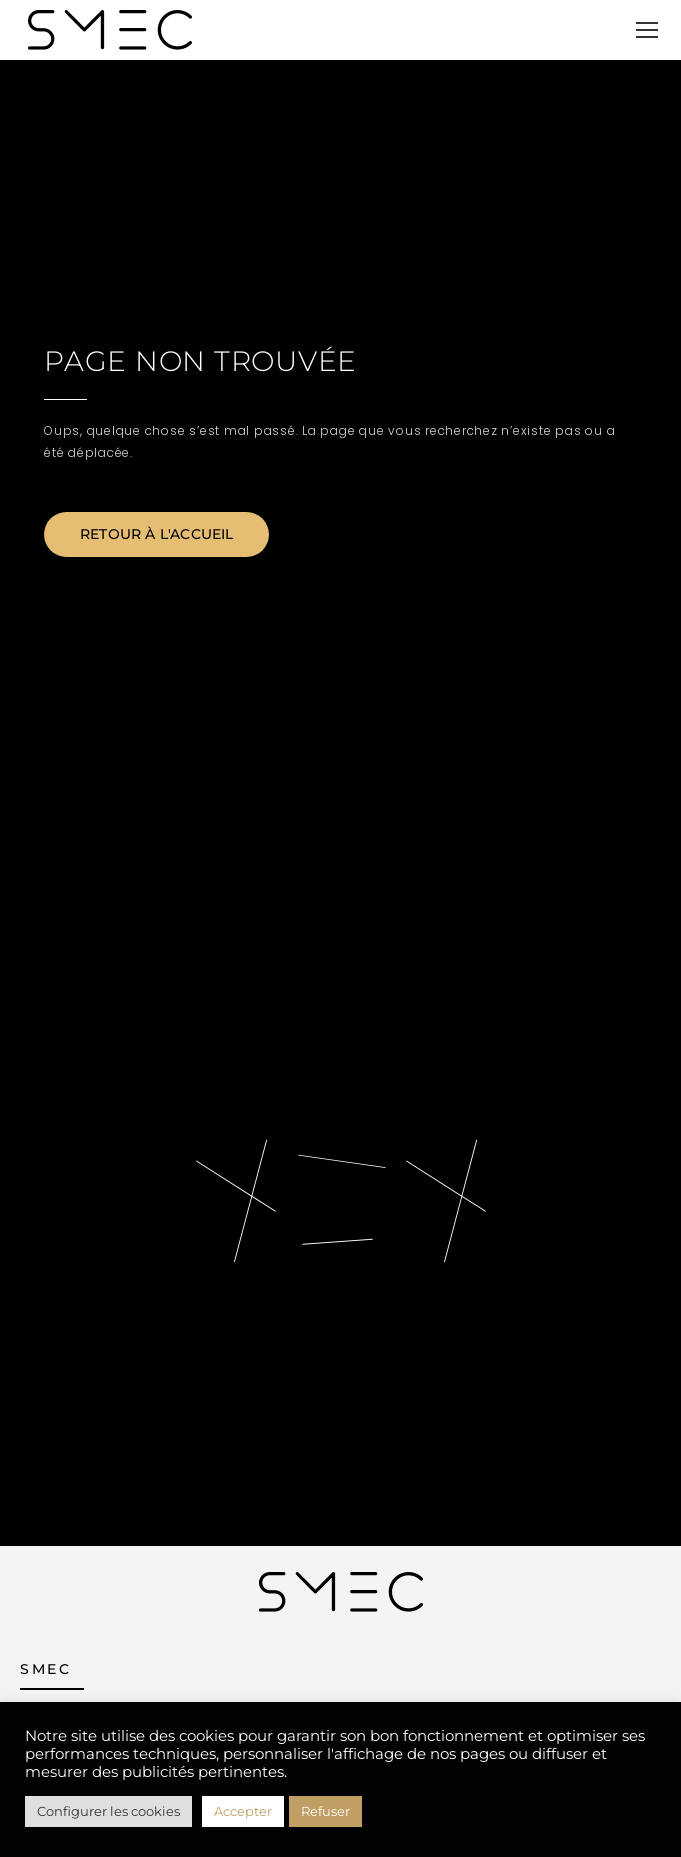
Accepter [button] (243, 1811)
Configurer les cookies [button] (108, 1811)
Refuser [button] (325, 1811)
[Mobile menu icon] (647, 30)
